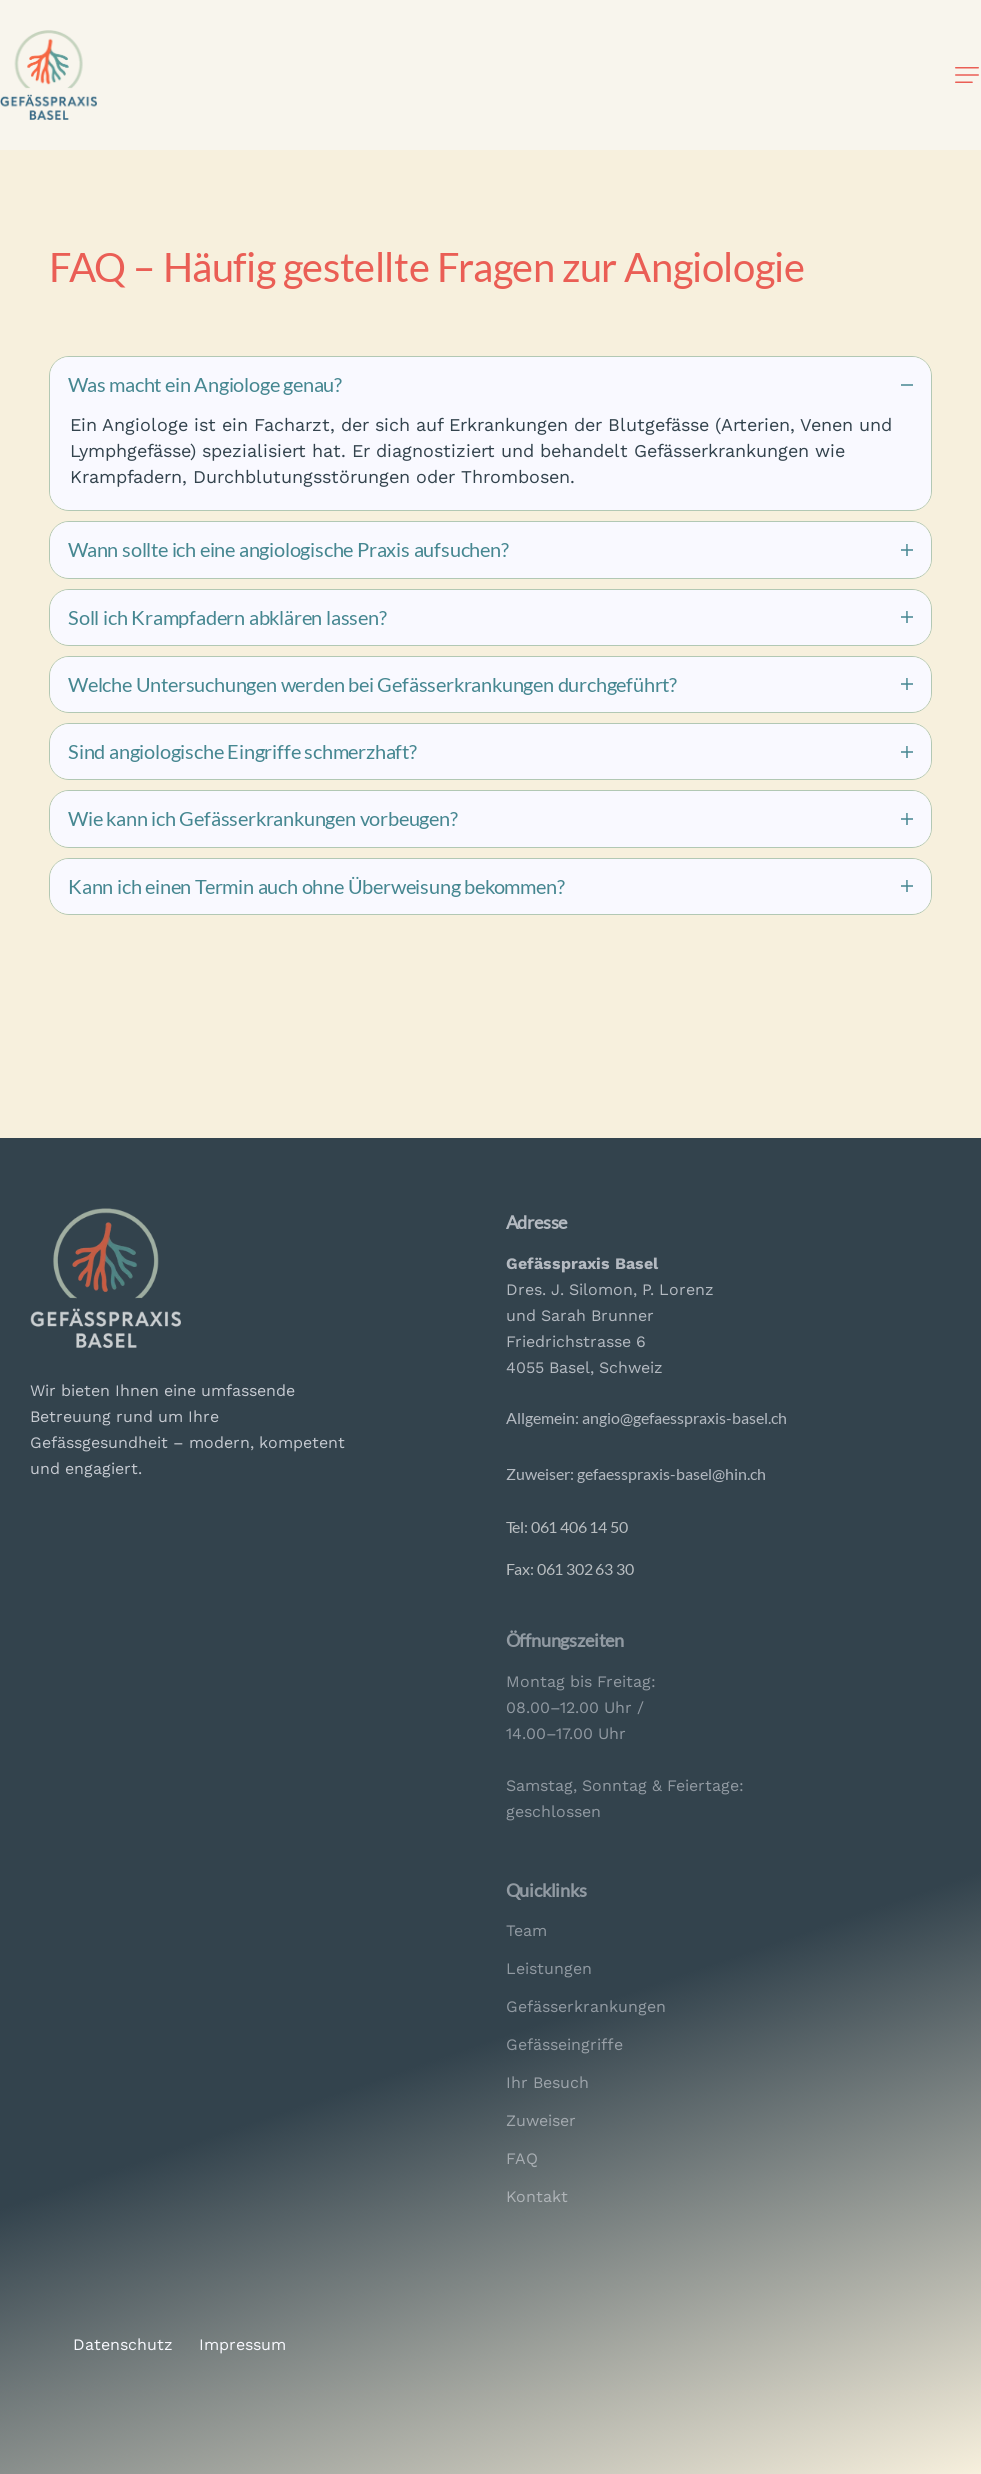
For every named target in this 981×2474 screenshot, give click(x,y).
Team (526, 1930)
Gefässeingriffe (564, 2044)
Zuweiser (541, 2120)
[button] (967, 75)
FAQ (522, 2158)
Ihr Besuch (547, 2082)
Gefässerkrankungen (586, 2006)
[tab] (490, 384)
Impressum (242, 2344)
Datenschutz (123, 2344)
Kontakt (537, 2196)
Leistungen (549, 1968)
